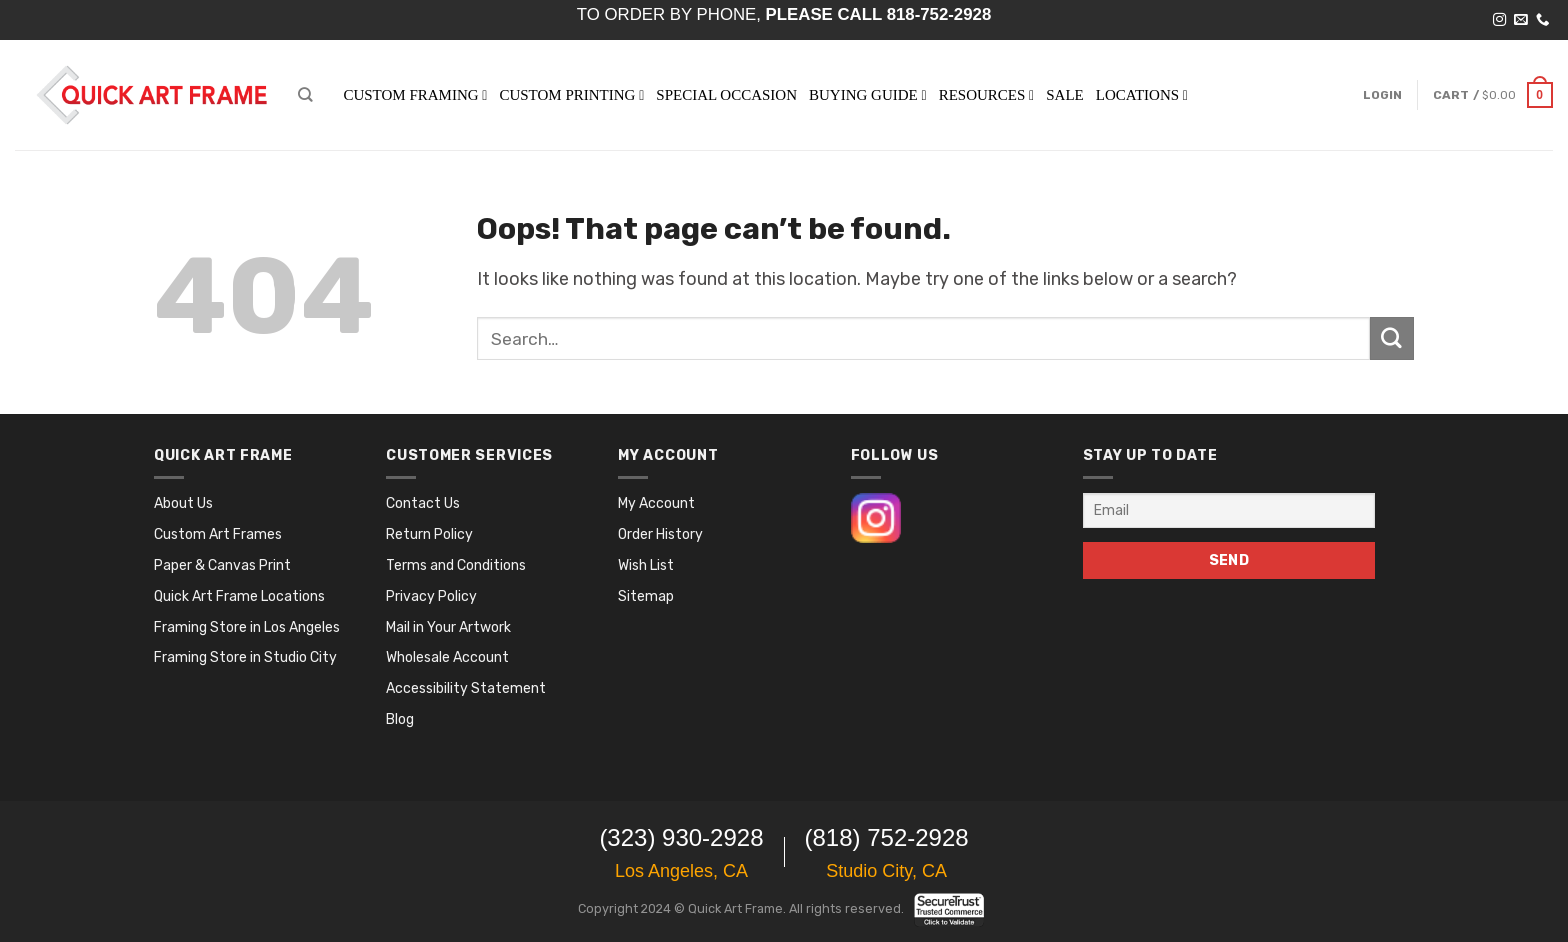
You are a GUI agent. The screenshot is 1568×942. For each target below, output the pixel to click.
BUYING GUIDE (868, 95)
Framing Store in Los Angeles (247, 627)
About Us (183, 503)
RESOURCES (987, 95)
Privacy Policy (431, 596)
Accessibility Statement (466, 688)
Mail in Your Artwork (448, 627)
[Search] (305, 94)
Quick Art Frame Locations (239, 596)
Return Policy (429, 534)
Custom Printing (571, 95)
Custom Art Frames (218, 534)
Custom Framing (415, 95)
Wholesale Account (447, 657)
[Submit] (1392, 339)
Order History (660, 534)
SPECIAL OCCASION (726, 95)
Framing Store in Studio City (245, 657)
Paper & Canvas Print (222, 565)
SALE (1065, 95)
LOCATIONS (1142, 95)
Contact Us (423, 503)
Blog (400, 719)
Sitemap (646, 596)
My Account (656, 503)
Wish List (646, 565)
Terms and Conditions (456, 565)
